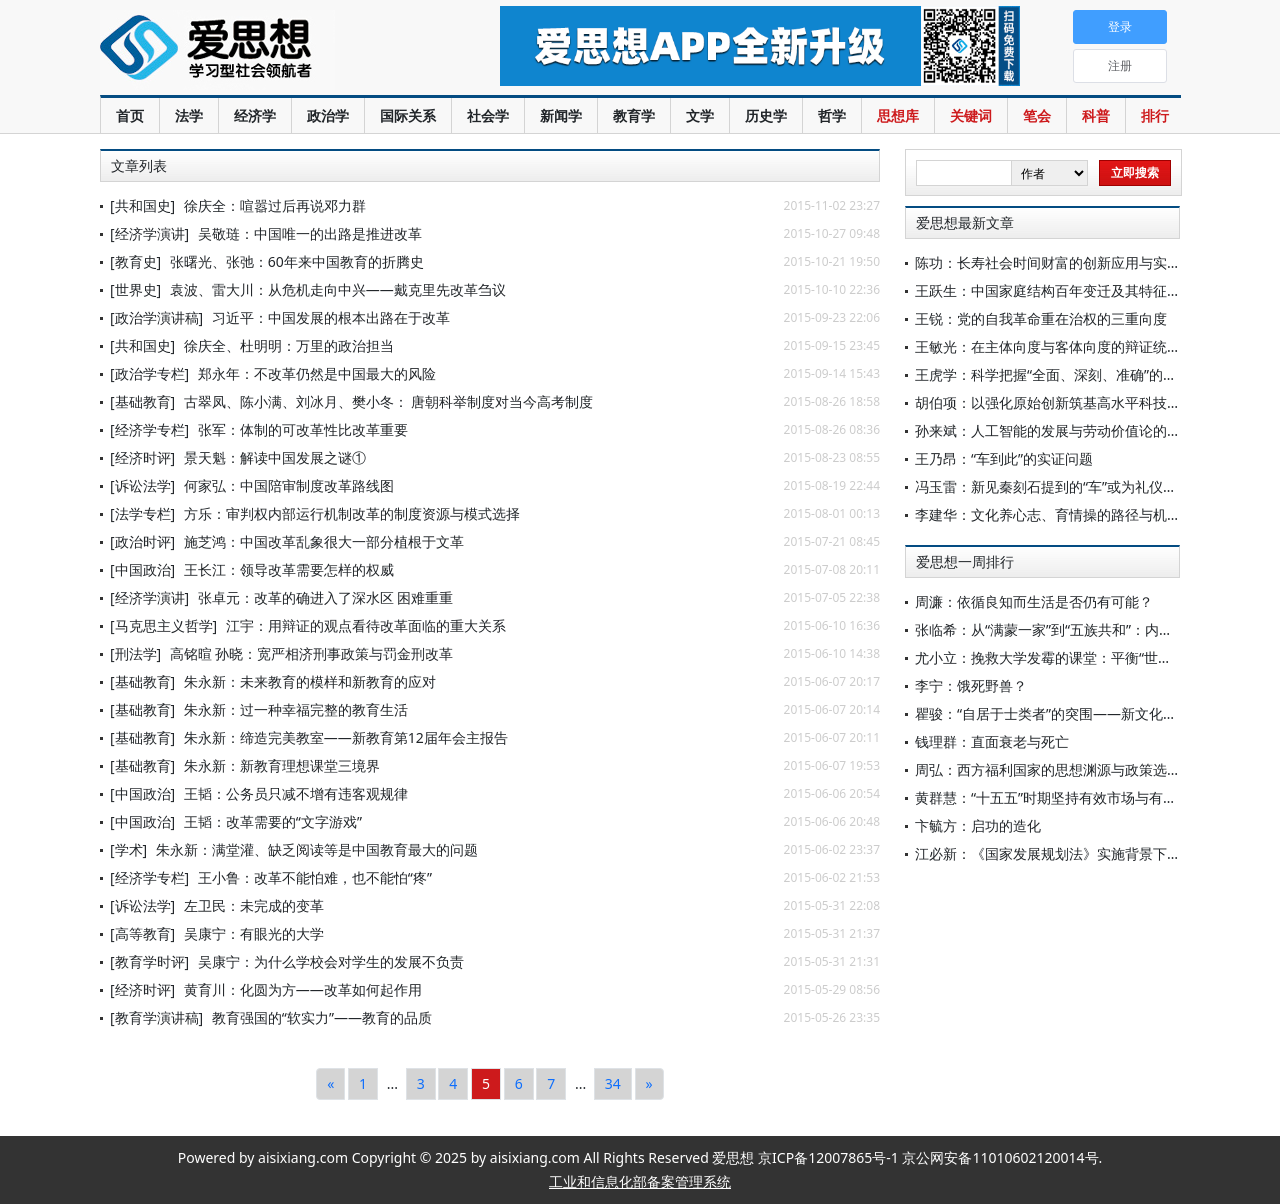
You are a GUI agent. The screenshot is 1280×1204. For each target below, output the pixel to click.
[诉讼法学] (142, 485)
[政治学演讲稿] (156, 317)
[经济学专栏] (149, 429)
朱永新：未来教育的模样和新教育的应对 (310, 681)
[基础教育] (142, 401)
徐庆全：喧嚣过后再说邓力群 (275, 205)
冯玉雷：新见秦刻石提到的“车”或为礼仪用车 (1053, 486)
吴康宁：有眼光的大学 (254, 933)
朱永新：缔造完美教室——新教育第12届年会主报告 (346, 737)
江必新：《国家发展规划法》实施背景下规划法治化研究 (1090, 853)
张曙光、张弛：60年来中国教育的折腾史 (297, 261)
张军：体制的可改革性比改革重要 (303, 429)
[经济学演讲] (149, 233)
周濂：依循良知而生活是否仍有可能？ (1034, 601)
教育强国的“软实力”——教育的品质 (322, 1017)
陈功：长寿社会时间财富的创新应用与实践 (1048, 262)
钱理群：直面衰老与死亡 (992, 741)
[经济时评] (142, 457)
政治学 (328, 115)
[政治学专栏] (149, 373)
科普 (1096, 115)
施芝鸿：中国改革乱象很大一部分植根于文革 (324, 541)
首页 (130, 115)
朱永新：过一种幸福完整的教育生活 (296, 709)
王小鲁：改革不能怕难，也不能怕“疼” (315, 877)
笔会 (1037, 115)
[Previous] (330, 1084)
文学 (700, 115)
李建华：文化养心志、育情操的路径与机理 (1048, 514)
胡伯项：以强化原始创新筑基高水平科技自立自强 (1069, 402)
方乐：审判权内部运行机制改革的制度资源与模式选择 (352, 513)
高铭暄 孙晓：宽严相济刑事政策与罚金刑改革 (312, 653)
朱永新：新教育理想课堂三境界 (282, 765)
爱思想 (259, 50)
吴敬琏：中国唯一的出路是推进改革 (310, 233)
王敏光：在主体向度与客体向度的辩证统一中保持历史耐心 (1097, 346)
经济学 (255, 115)
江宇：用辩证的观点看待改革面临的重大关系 (366, 625)
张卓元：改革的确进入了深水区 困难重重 (326, 597)
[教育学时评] (149, 961)
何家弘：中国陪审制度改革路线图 (289, 485)
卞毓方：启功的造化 (978, 825)
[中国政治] (142, 569)
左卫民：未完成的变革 (254, 905)
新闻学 (561, 115)
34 (613, 1083)
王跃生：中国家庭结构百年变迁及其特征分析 (1055, 290)
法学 (189, 115)
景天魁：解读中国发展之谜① (275, 457)
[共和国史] (142, 205)
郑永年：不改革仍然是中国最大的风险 (317, 373)
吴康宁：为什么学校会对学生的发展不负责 (331, 961)
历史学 (766, 115)
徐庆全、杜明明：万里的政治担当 (289, 345)
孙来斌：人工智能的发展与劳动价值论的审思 (1055, 430)
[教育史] (135, 261)
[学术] (128, 849)
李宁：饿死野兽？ (971, 685)
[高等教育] (142, 933)
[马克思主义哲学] (163, 625)
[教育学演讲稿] (156, 1017)
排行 (1155, 115)
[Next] (649, 1084)
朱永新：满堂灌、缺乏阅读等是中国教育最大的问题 (317, 849)
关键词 (971, 115)
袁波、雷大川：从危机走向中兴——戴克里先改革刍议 (338, 289)
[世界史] (135, 289)
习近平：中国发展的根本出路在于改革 (331, 317)
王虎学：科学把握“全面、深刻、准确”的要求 (1053, 374)
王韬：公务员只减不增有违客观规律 (296, 793)
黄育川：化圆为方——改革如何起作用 (303, 989)
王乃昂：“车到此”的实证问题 (1004, 458)
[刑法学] (135, 653)
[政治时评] (142, 541)
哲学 (832, 115)
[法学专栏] (142, 513)
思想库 (898, 115)
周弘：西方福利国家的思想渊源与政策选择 (1048, 769)
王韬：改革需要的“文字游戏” (273, 821)
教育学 (634, 115)
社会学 (488, 115)
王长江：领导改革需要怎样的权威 (289, 569)
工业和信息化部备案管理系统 (640, 1181)
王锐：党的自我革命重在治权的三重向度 (1041, 318)
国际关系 (408, 115)
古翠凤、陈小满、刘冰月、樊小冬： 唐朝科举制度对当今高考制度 (389, 401)
